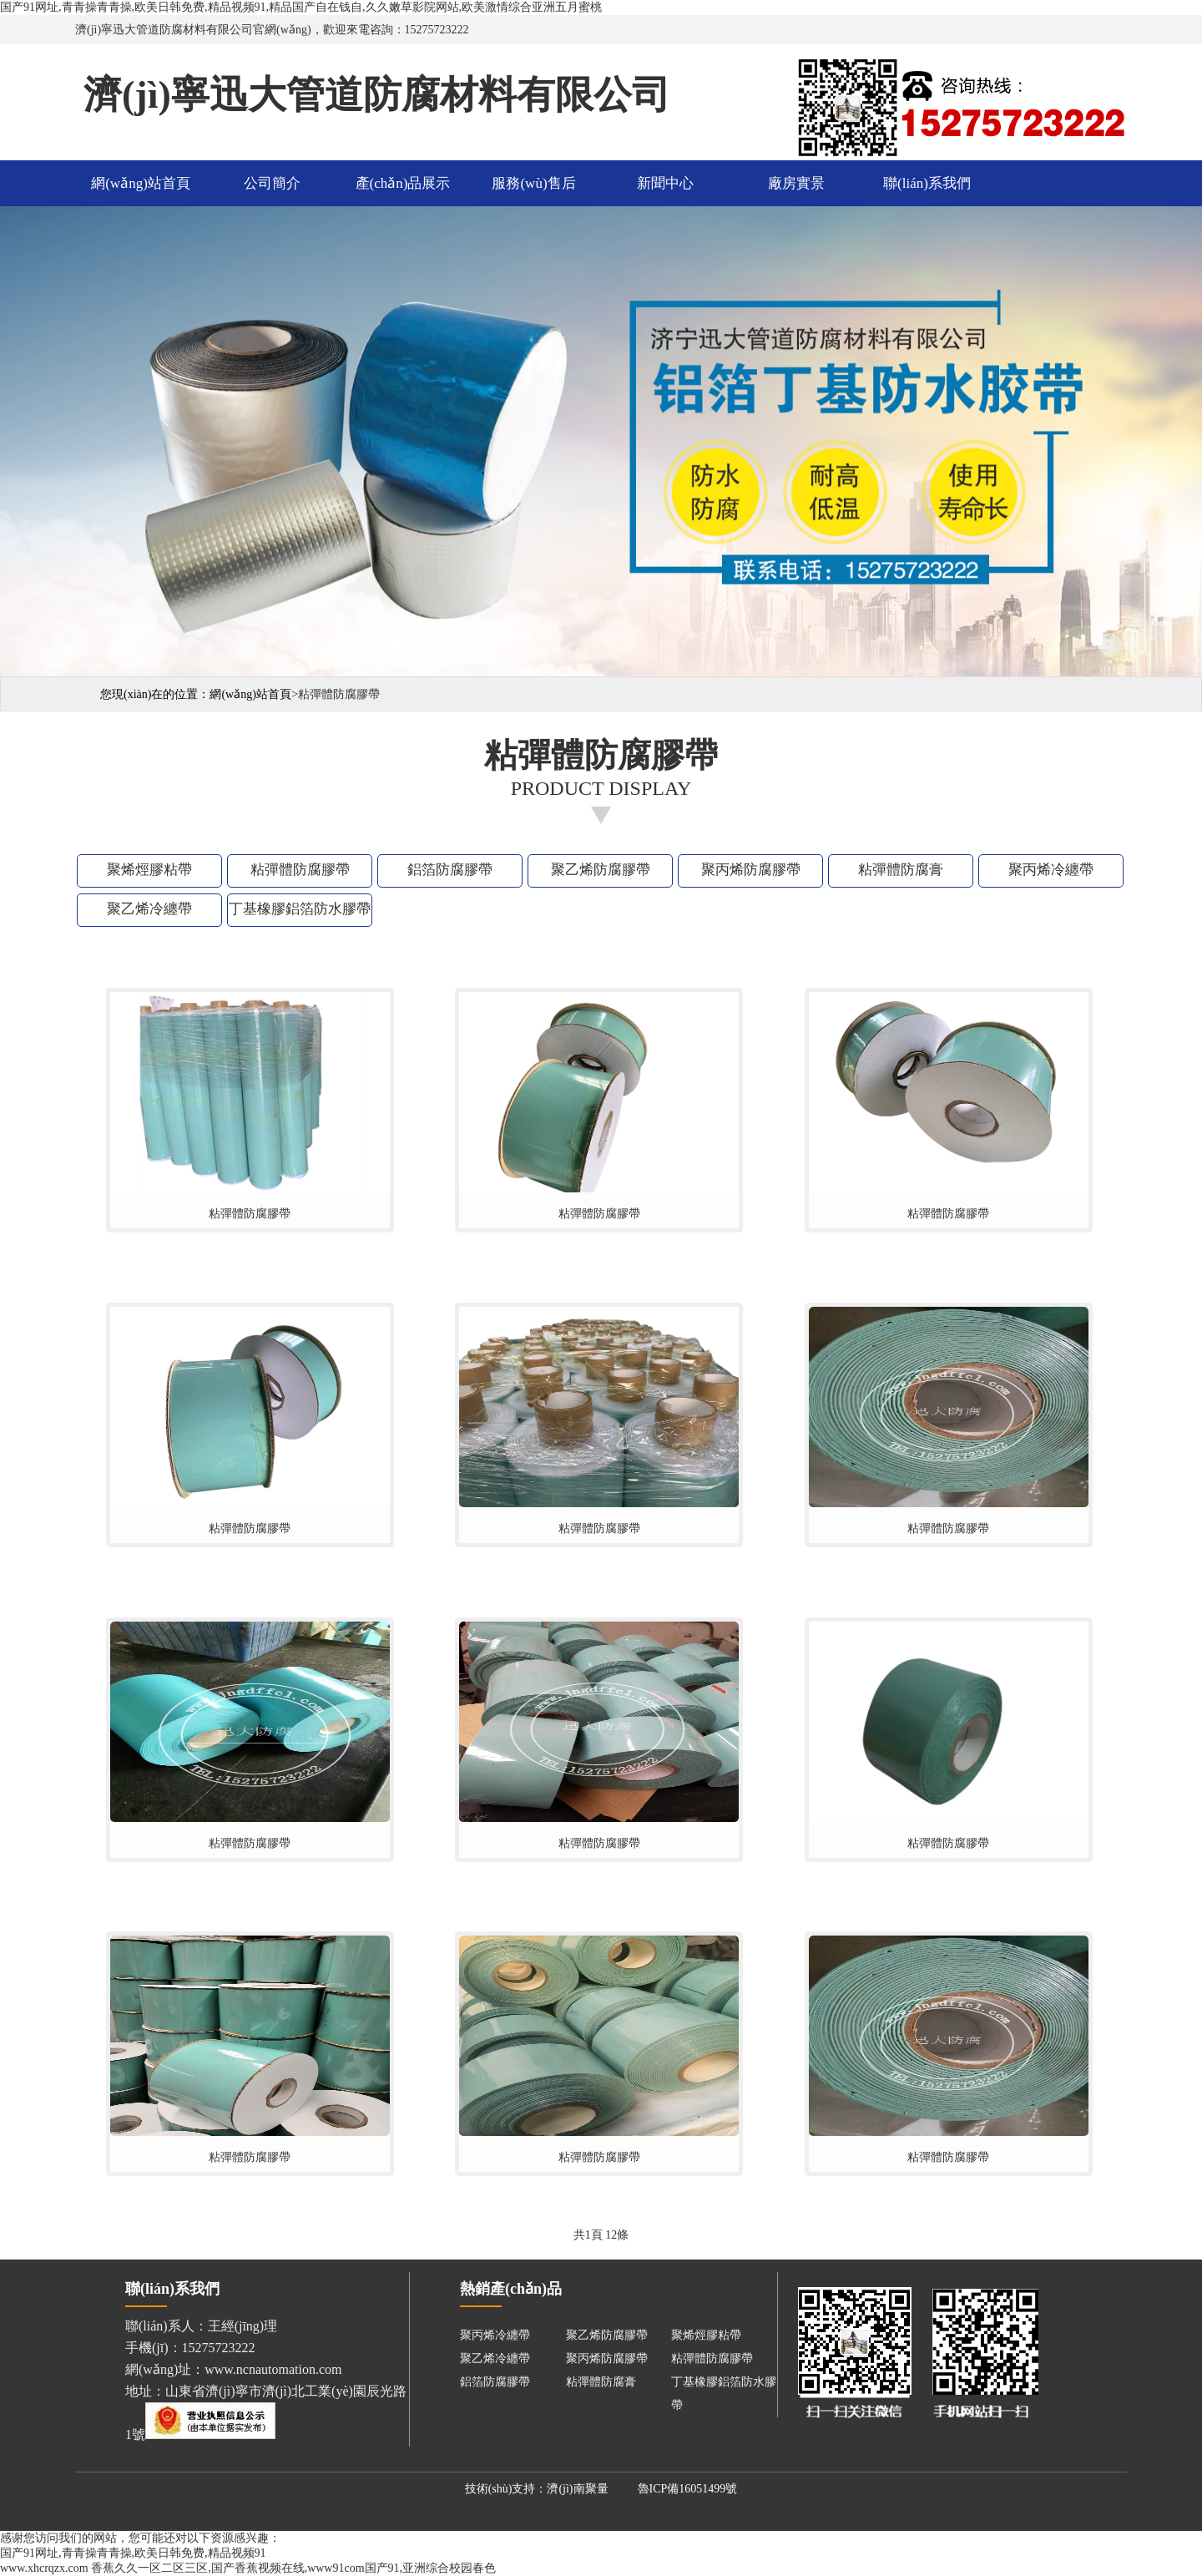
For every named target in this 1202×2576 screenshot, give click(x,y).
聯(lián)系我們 (927, 183)
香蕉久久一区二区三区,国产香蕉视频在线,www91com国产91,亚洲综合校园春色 (293, 2568)
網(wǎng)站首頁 (140, 183)
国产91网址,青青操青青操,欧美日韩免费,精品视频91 (133, 2553)
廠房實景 (796, 183)
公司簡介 (272, 183)
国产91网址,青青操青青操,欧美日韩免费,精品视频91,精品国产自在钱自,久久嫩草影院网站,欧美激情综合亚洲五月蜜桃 (301, 7)
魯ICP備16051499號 (688, 2488)
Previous (16, 438)
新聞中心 (665, 183)
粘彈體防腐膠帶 (249, 1213)
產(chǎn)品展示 (403, 183)
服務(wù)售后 (533, 183)
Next (1186, 438)
